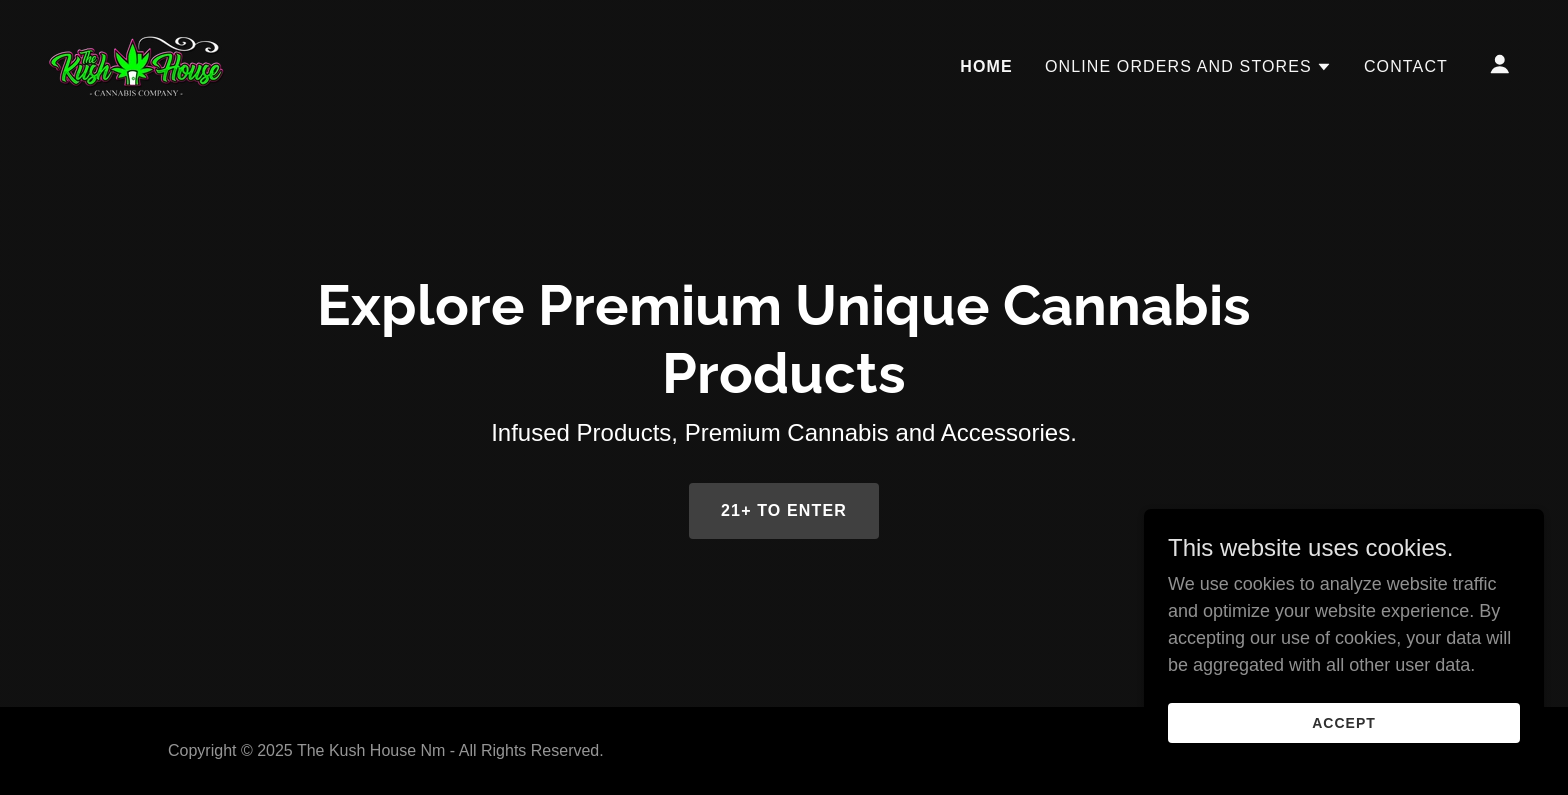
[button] (1188, 67)
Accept (1344, 723)
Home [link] (986, 66)
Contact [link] (1406, 66)
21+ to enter (784, 510)
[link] (136, 63)
